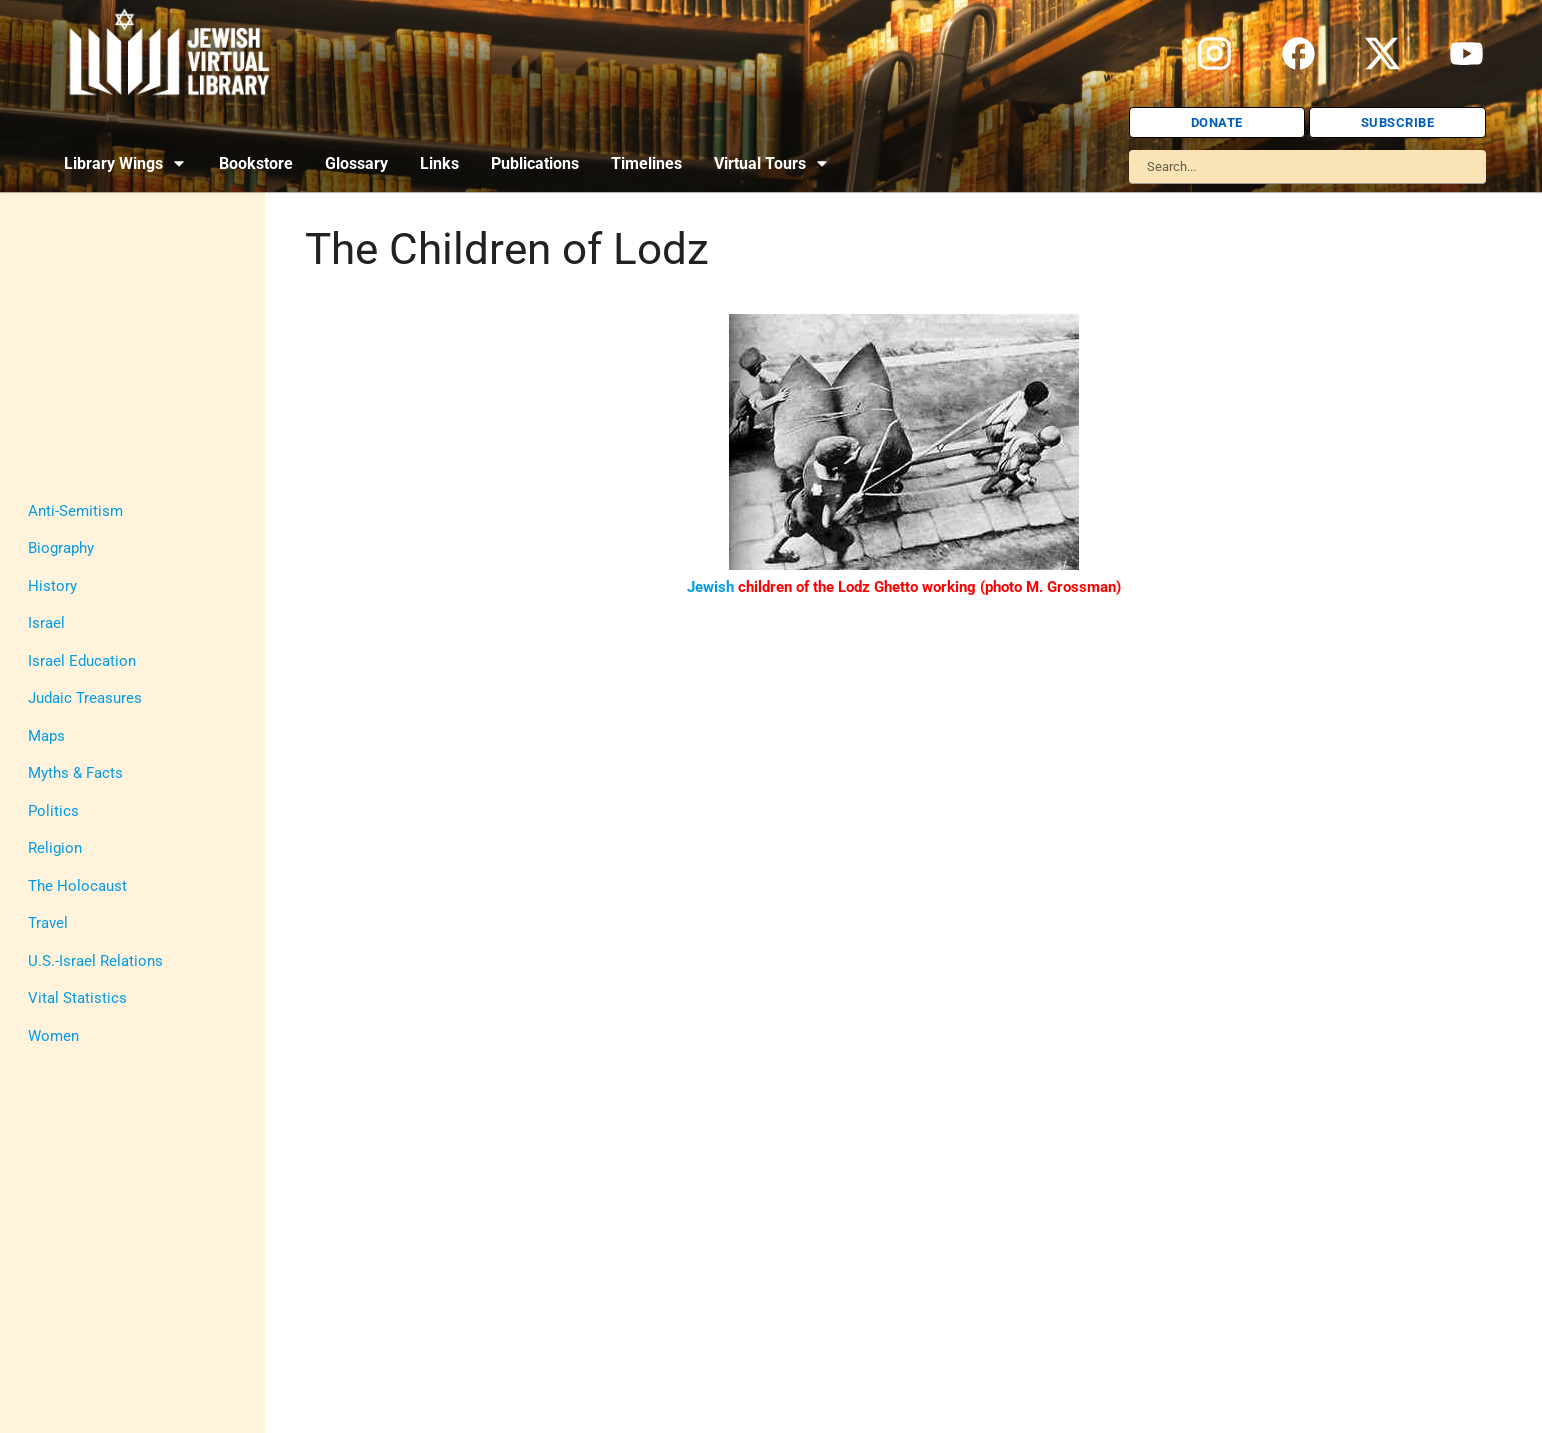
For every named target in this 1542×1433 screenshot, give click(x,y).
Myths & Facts (75, 773)
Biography (61, 548)
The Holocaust (77, 886)
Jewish (710, 587)
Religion (55, 848)
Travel (48, 923)
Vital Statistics (77, 998)
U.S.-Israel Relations (95, 961)
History (52, 586)
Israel (46, 623)
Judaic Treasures (85, 698)
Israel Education (82, 661)
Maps (46, 736)
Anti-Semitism (75, 511)
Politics (53, 811)
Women (53, 1036)
